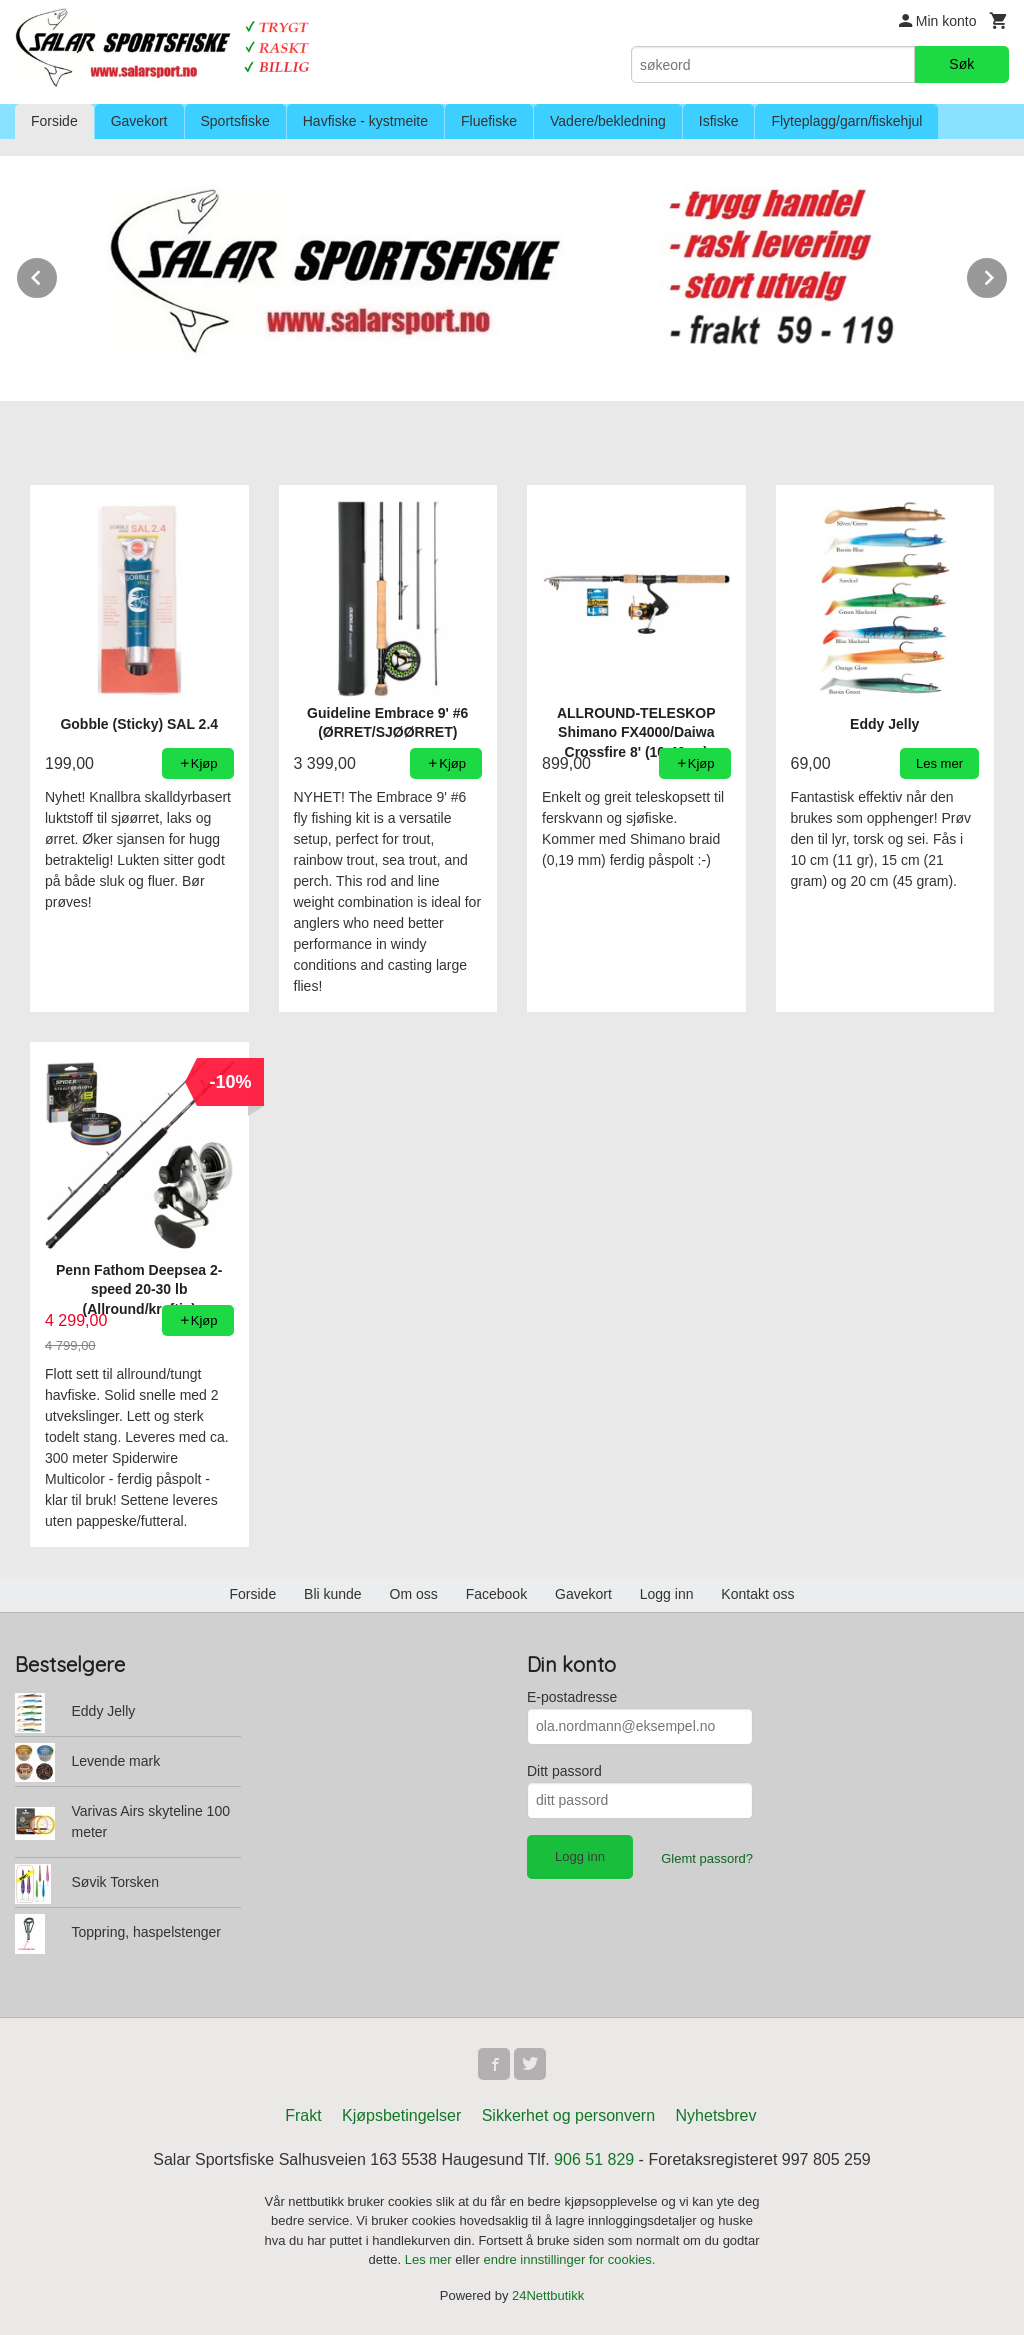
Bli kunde (333, 1594)
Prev (58, 274)
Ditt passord (564, 1771)
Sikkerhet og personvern (568, 2115)
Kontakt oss (757, 1594)
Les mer (430, 2259)
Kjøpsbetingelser (401, 2115)
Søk (961, 64)
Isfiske (719, 121)
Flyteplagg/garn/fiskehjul (846, 121)
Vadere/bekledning (608, 121)
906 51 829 (594, 2159)
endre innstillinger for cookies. (569, 2259)
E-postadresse (572, 1697)
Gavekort (139, 121)
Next (1008, 274)
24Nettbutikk (548, 2295)
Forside (54, 121)
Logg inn (667, 1594)
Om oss (414, 1594)
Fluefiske (489, 121)
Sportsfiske (235, 121)
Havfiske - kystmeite (365, 121)
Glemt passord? (707, 1858)
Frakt (303, 2115)
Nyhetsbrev (716, 2115)
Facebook (496, 1594)
